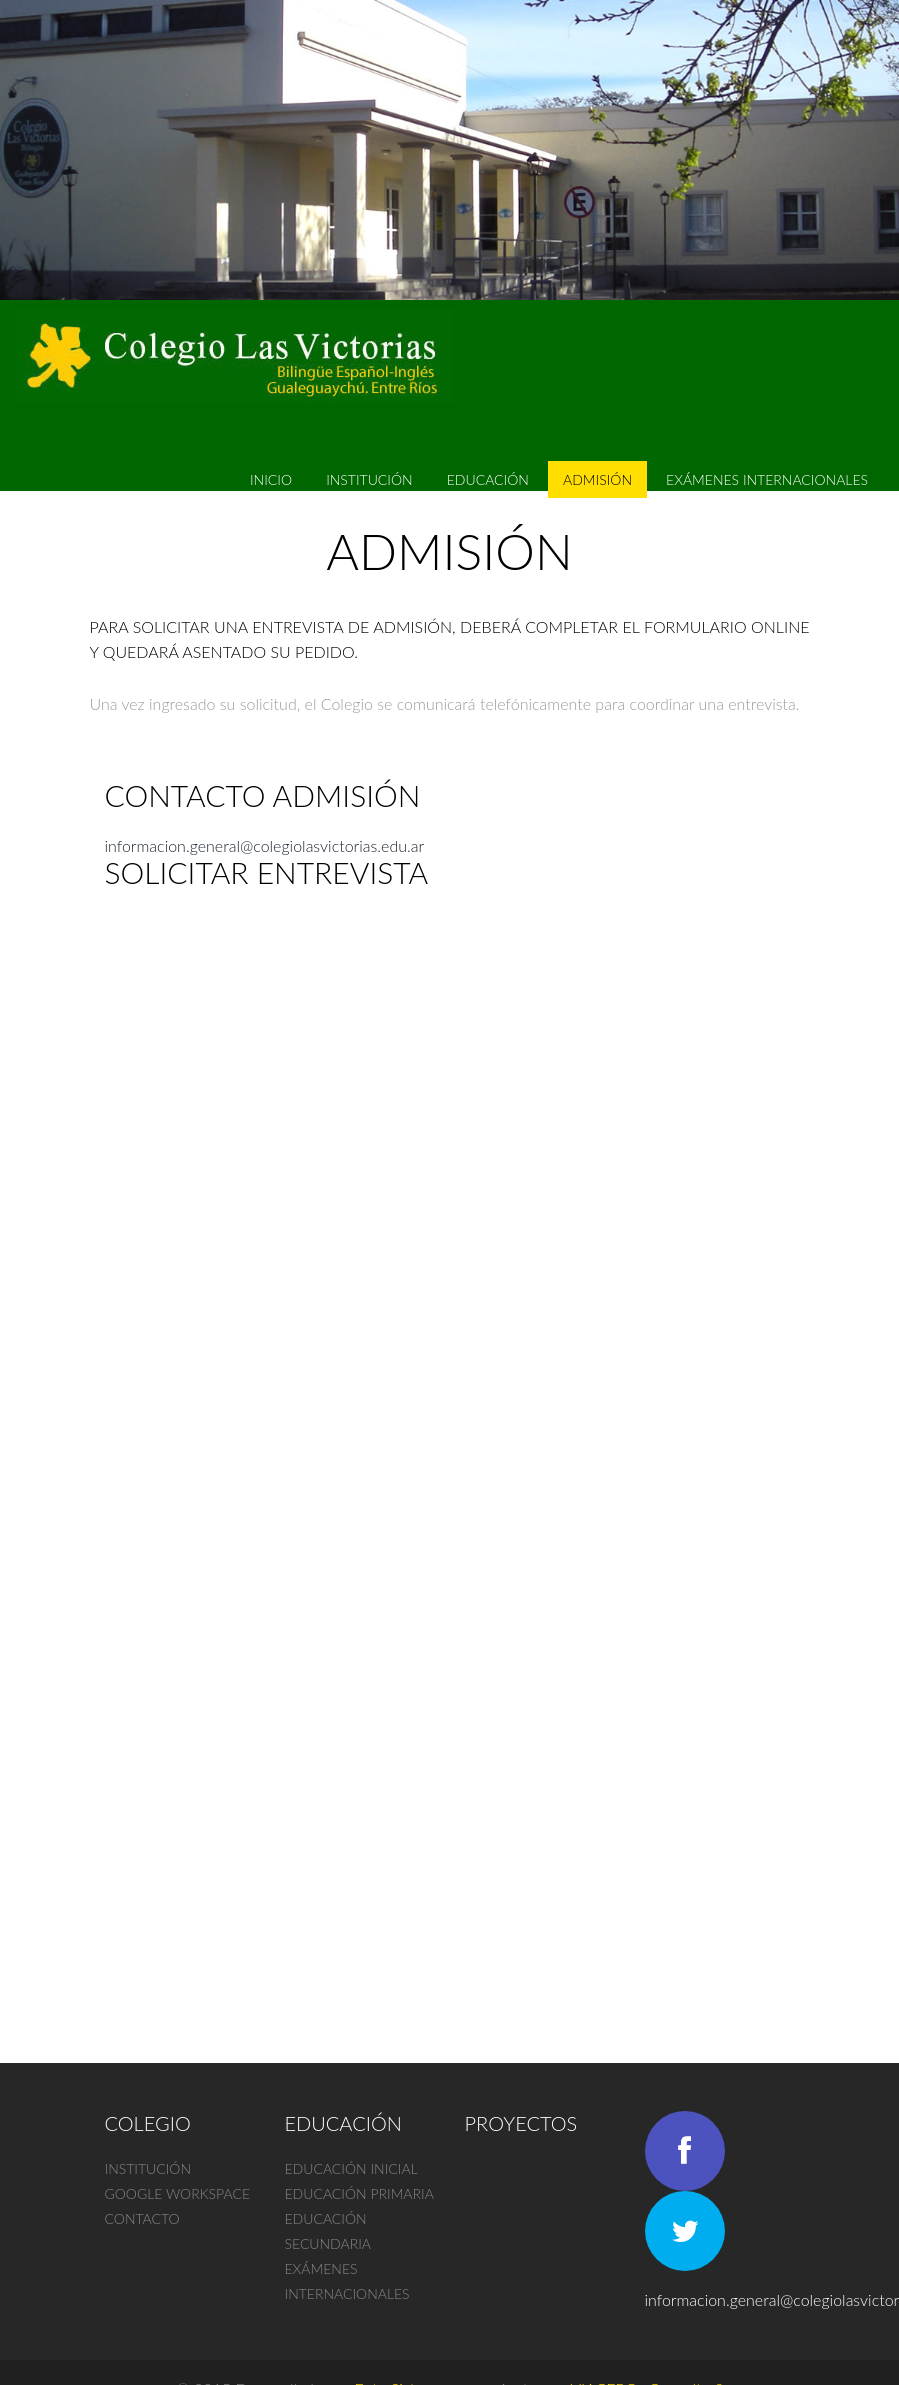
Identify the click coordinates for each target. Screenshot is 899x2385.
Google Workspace (178, 2193)
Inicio (271, 479)
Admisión (597, 479)
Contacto (142, 2218)
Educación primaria (359, 2193)
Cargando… (425, 1459)
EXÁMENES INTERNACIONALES (767, 479)
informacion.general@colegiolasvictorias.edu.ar (265, 845)
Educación (488, 479)
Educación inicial (351, 2168)
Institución (369, 479)
